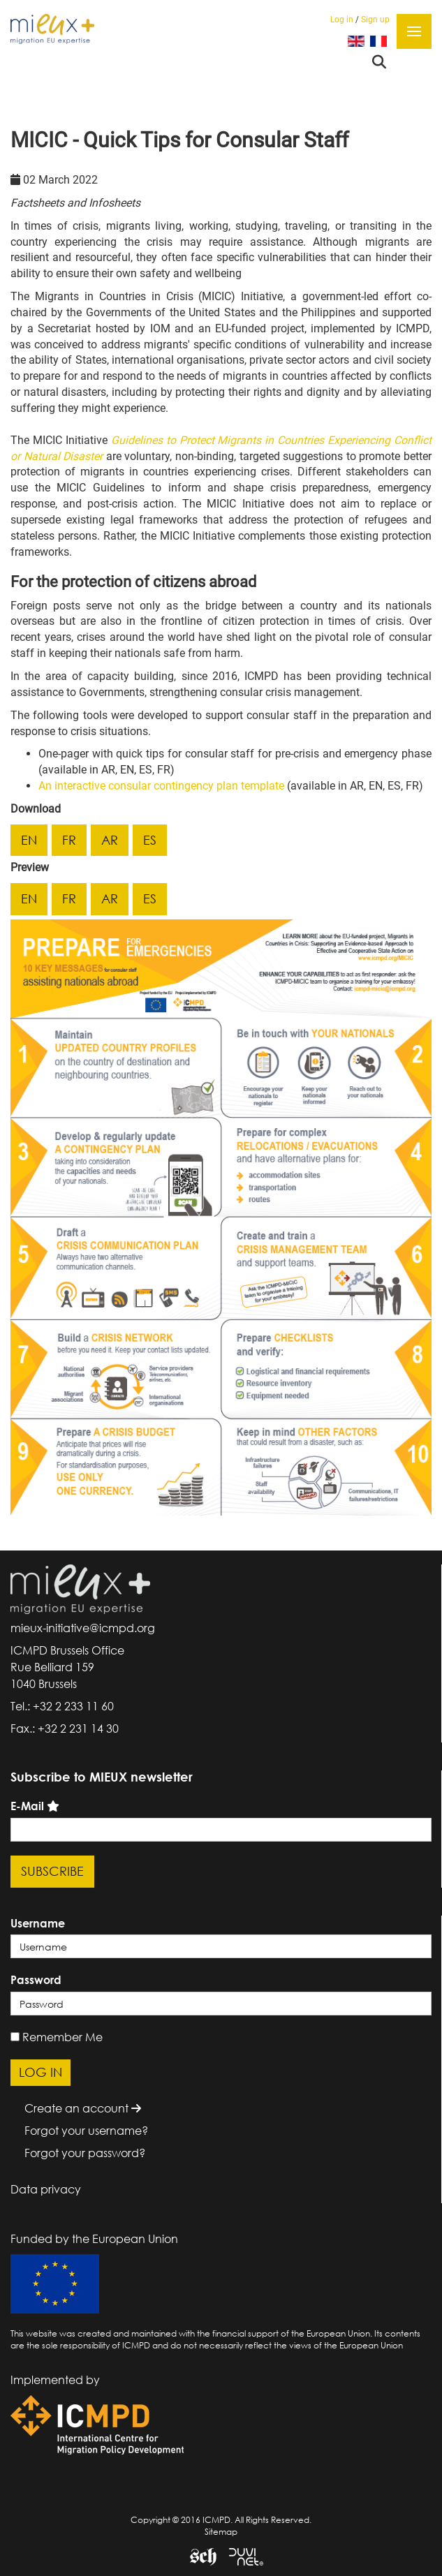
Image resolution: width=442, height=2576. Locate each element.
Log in (341, 19)
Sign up (375, 19)
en (29, 839)
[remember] (15, 2036)
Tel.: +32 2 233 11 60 (62, 1706)
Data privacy (45, 2189)
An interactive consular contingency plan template (161, 785)
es (149, 839)
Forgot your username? (86, 2131)
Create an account (82, 2108)
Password (35, 1980)
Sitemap (221, 2531)
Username (37, 1923)
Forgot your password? (84, 2153)
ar (109, 839)
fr (69, 839)
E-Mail (27, 1806)
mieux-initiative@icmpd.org (82, 1628)
